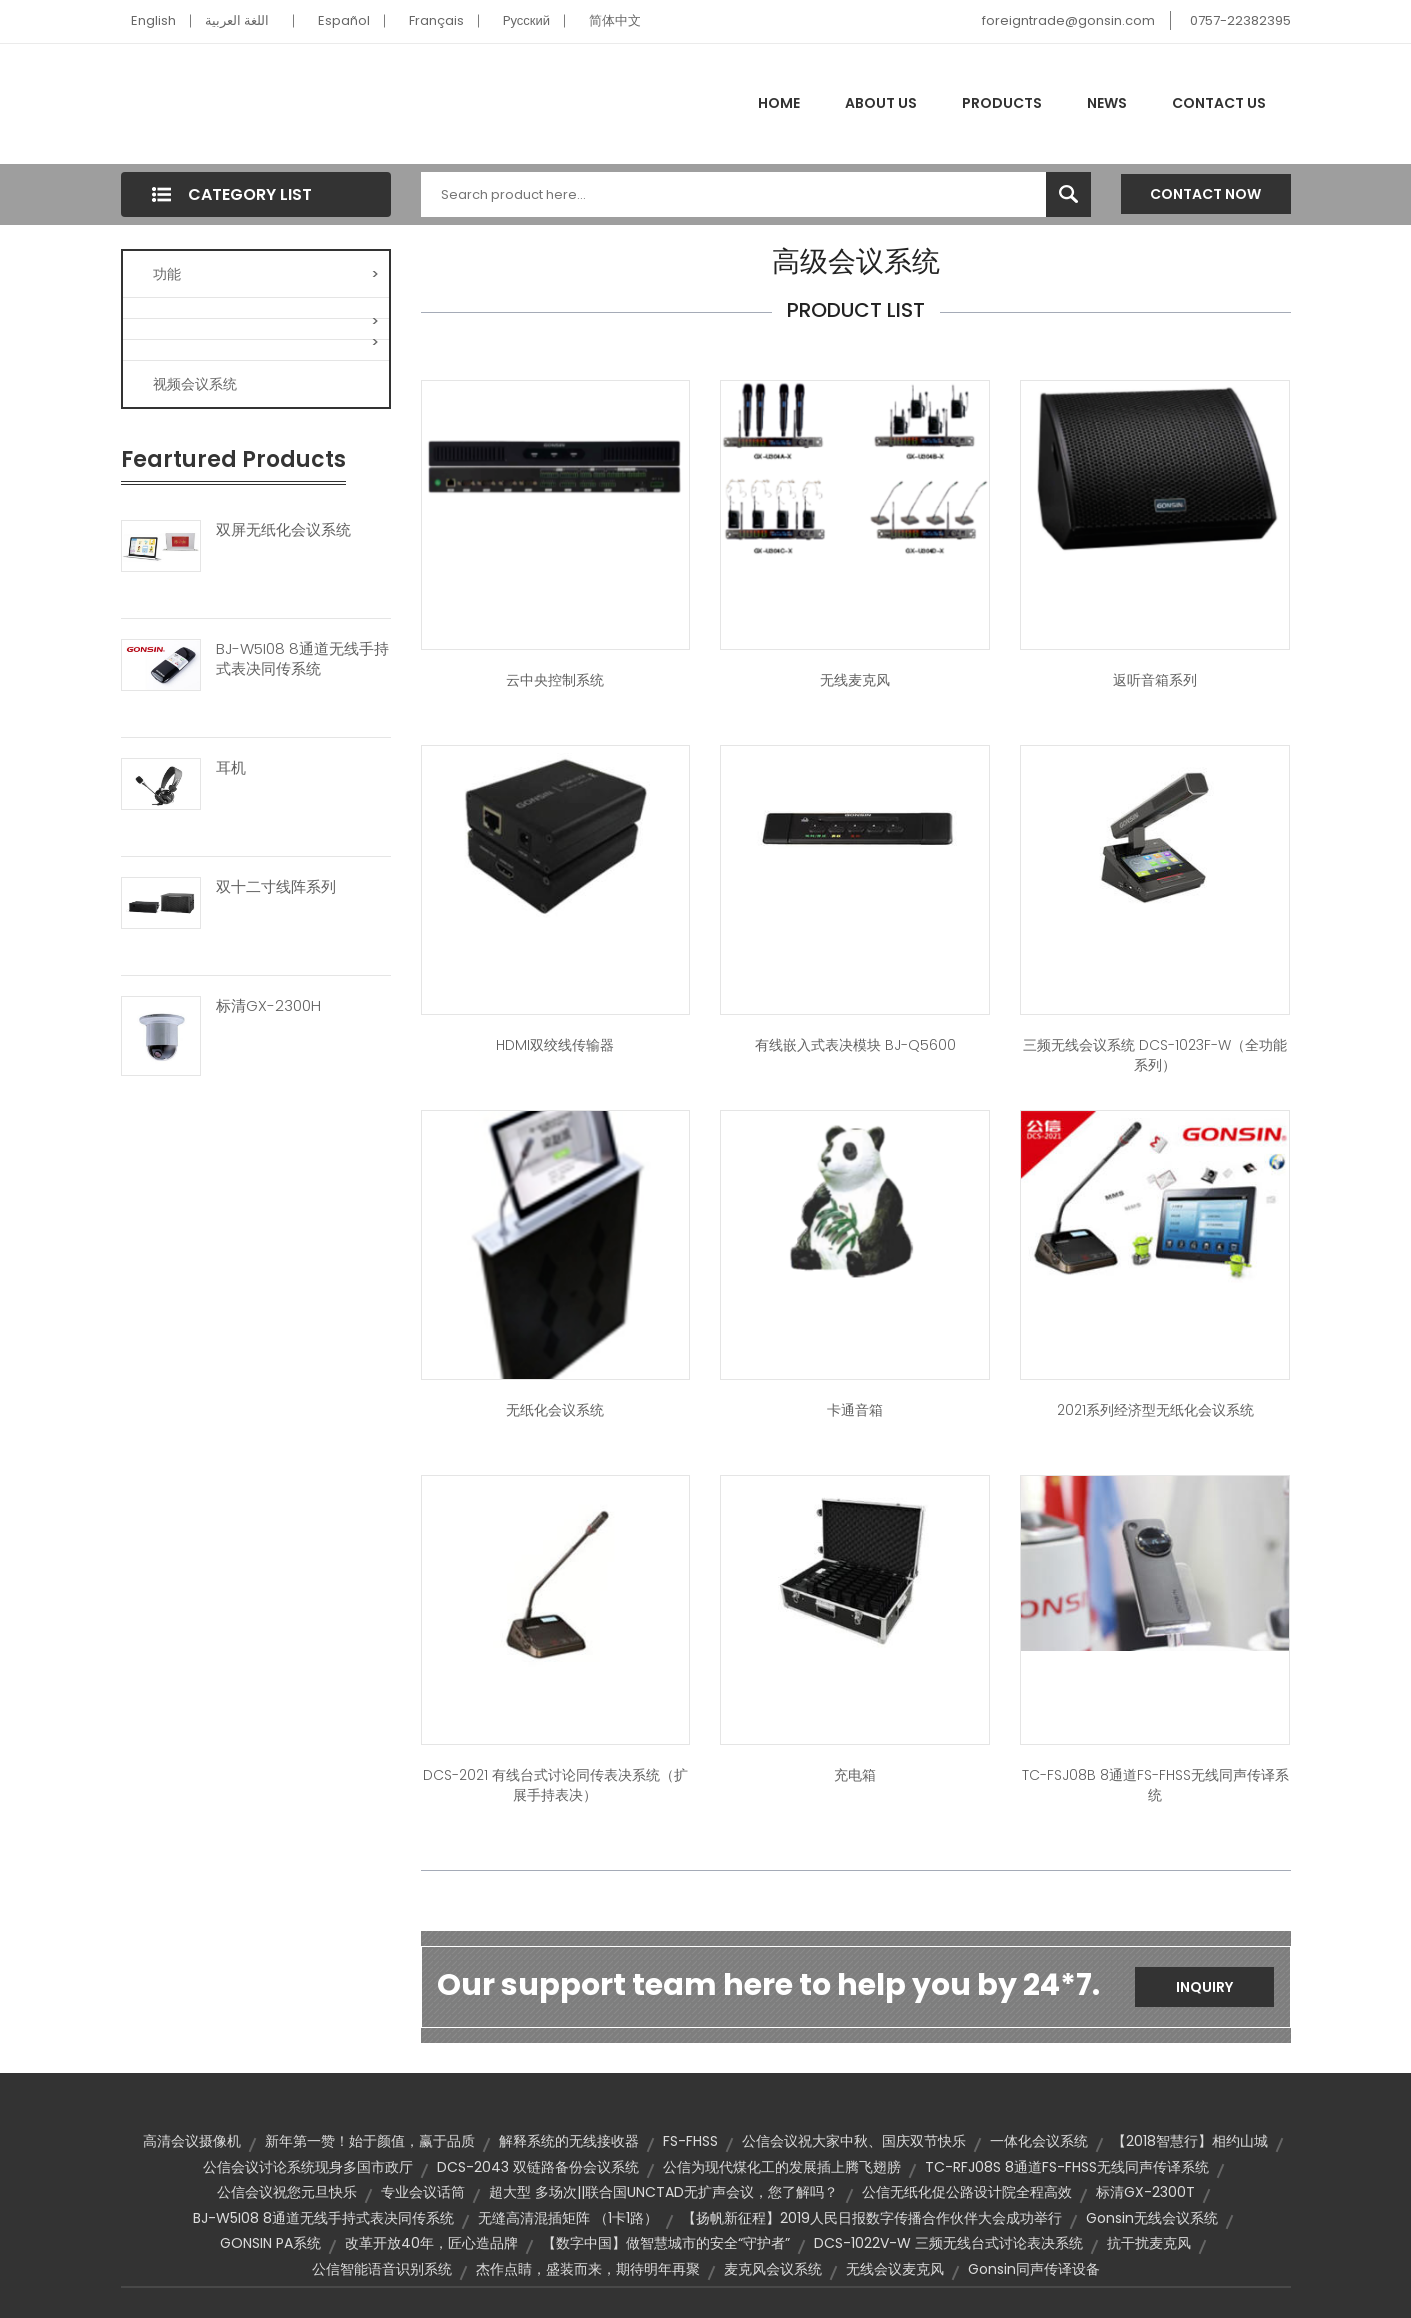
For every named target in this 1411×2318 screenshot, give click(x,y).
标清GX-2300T (1145, 2192)
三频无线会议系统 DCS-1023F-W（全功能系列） (1155, 1055)
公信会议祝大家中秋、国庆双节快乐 (854, 2141)
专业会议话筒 (423, 2192)
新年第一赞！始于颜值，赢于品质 (370, 2141)
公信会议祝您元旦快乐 (287, 2192)
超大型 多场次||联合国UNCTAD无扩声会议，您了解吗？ (663, 2192)
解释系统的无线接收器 (569, 2141)
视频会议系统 (195, 384)
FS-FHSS (690, 2141)
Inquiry (1204, 1987)
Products (1002, 103)
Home (779, 103)
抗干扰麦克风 (1149, 2243)
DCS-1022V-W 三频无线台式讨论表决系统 (948, 2243)
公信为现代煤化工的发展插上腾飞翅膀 (782, 2167)
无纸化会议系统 (555, 1410)
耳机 (231, 768)
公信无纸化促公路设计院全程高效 (967, 2192)
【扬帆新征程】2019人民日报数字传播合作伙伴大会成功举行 (872, 2218)
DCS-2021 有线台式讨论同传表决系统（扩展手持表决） (555, 1785)
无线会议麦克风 (895, 2269)
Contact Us (1219, 103)
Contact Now (1205, 194)
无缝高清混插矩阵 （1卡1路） (568, 2218)
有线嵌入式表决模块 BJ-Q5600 (855, 1045)
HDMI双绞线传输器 (555, 1045)
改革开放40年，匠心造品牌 (431, 2243)
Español (344, 20)
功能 (266, 274)
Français (436, 20)
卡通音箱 (855, 1410)
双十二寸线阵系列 (276, 887)
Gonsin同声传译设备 (1034, 2269)
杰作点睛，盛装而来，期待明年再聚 (588, 2269)
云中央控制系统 (555, 680)
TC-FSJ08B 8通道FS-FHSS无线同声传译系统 (1155, 1785)
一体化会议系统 (1039, 2141)
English (153, 20)
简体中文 (615, 20)
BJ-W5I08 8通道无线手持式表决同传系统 (302, 659)
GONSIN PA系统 (270, 2243)
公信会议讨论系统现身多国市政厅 (308, 2167)
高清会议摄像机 (192, 2141)
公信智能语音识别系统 (382, 2269)
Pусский (527, 20)
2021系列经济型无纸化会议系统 (1155, 1410)
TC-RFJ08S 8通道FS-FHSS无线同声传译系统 (1067, 2167)
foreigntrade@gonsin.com (1068, 20)
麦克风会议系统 (773, 2269)
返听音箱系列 (1155, 680)
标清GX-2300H (268, 1006)
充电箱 (855, 1775)
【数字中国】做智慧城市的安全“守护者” (666, 2243)
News (1107, 103)
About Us (881, 103)
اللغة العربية (237, 20)
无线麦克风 (855, 680)
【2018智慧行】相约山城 (1190, 2141)
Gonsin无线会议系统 (1152, 2218)
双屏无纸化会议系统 (283, 530)
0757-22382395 (1240, 20)
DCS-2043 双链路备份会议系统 (538, 2167)
